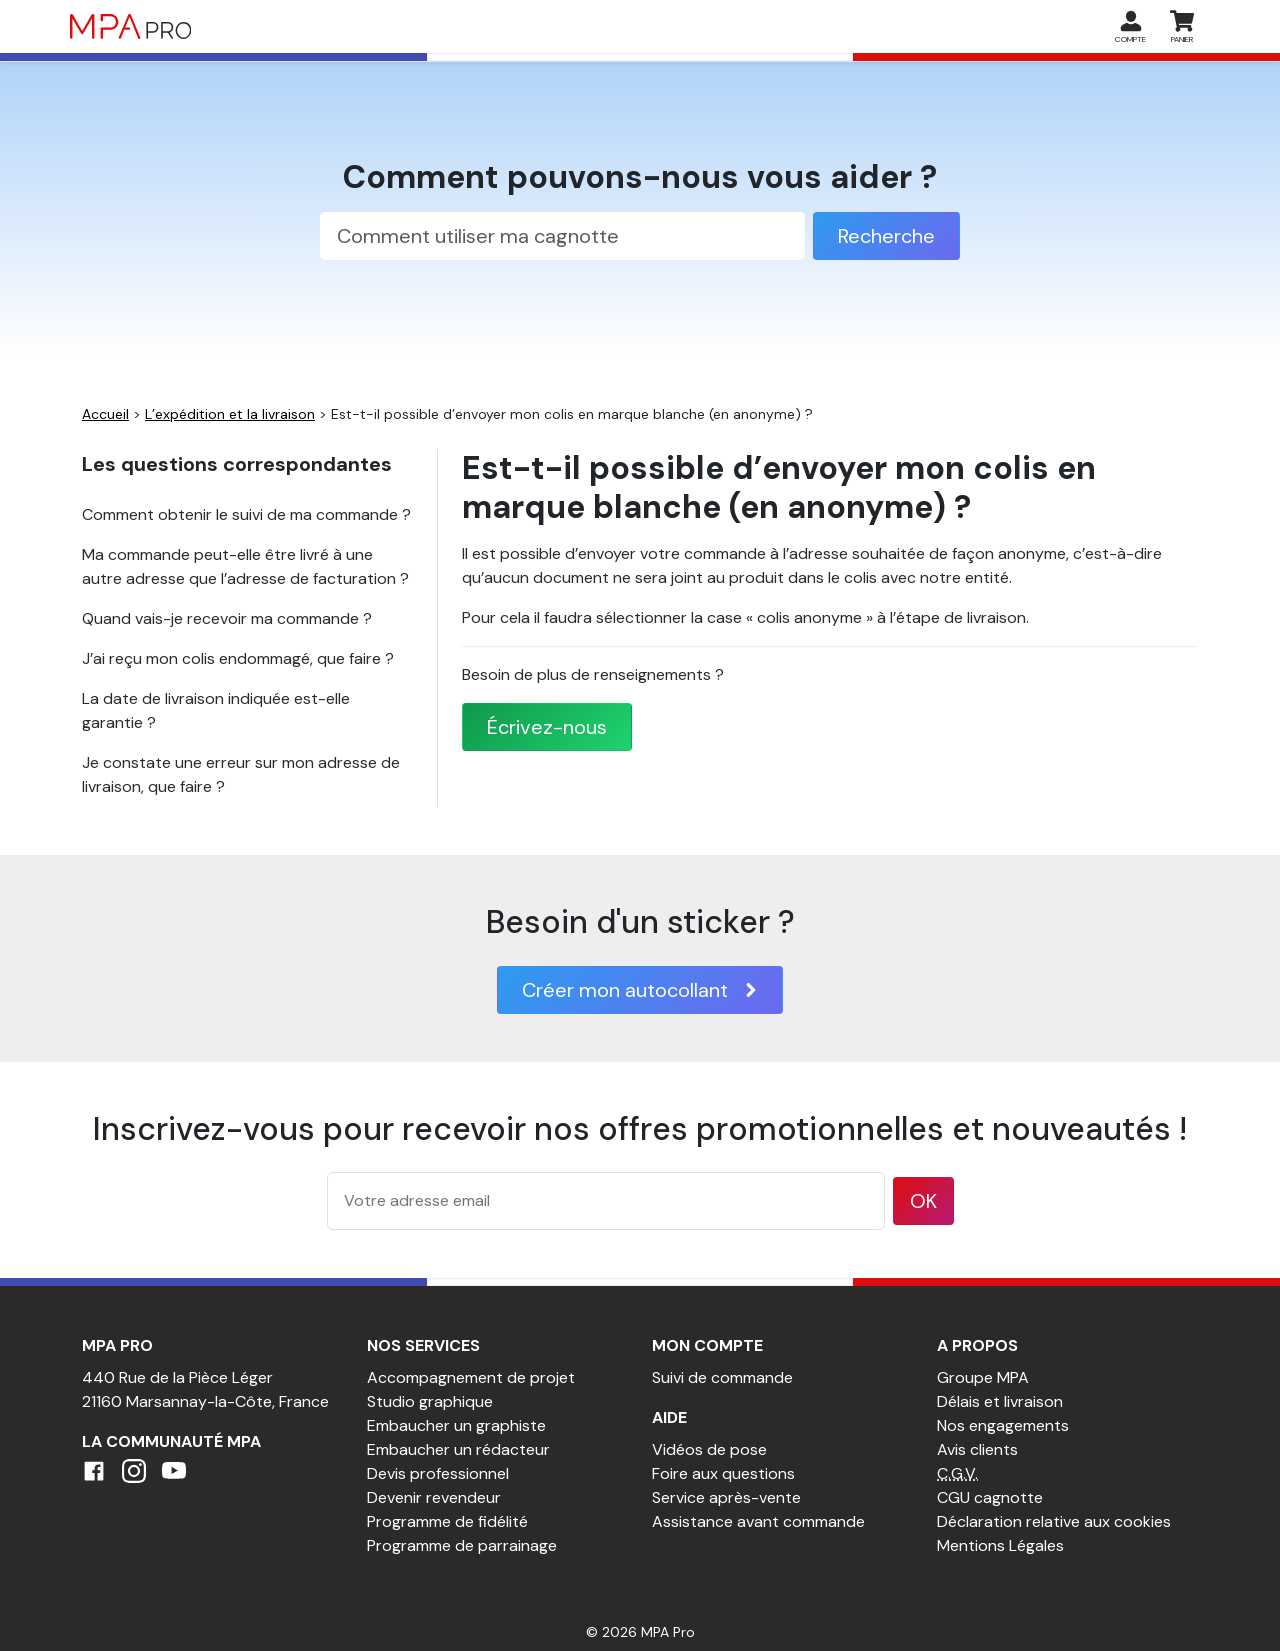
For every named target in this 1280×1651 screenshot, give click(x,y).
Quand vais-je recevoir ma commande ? (227, 618)
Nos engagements (1003, 1425)
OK (923, 1201)
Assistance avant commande (758, 1521)
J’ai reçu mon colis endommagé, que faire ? (238, 658)
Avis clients (977, 1449)
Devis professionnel (438, 1473)
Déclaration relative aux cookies (1054, 1521)
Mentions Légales (1000, 1545)
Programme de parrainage (462, 1545)
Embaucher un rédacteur (458, 1449)
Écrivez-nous (547, 727)
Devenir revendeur (434, 1497)
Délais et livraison (1000, 1401)
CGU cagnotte (990, 1497)
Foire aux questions (723, 1473)
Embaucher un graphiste (456, 1425)
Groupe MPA (983, 1377)
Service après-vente (726, 1497)
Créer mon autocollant (640, 990)
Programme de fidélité (447, 1521)
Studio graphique (430, 1401)
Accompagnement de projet (471, 1377)
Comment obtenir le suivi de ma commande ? (246, 514)
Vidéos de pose (709, 1449)
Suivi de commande (722, 1377)
